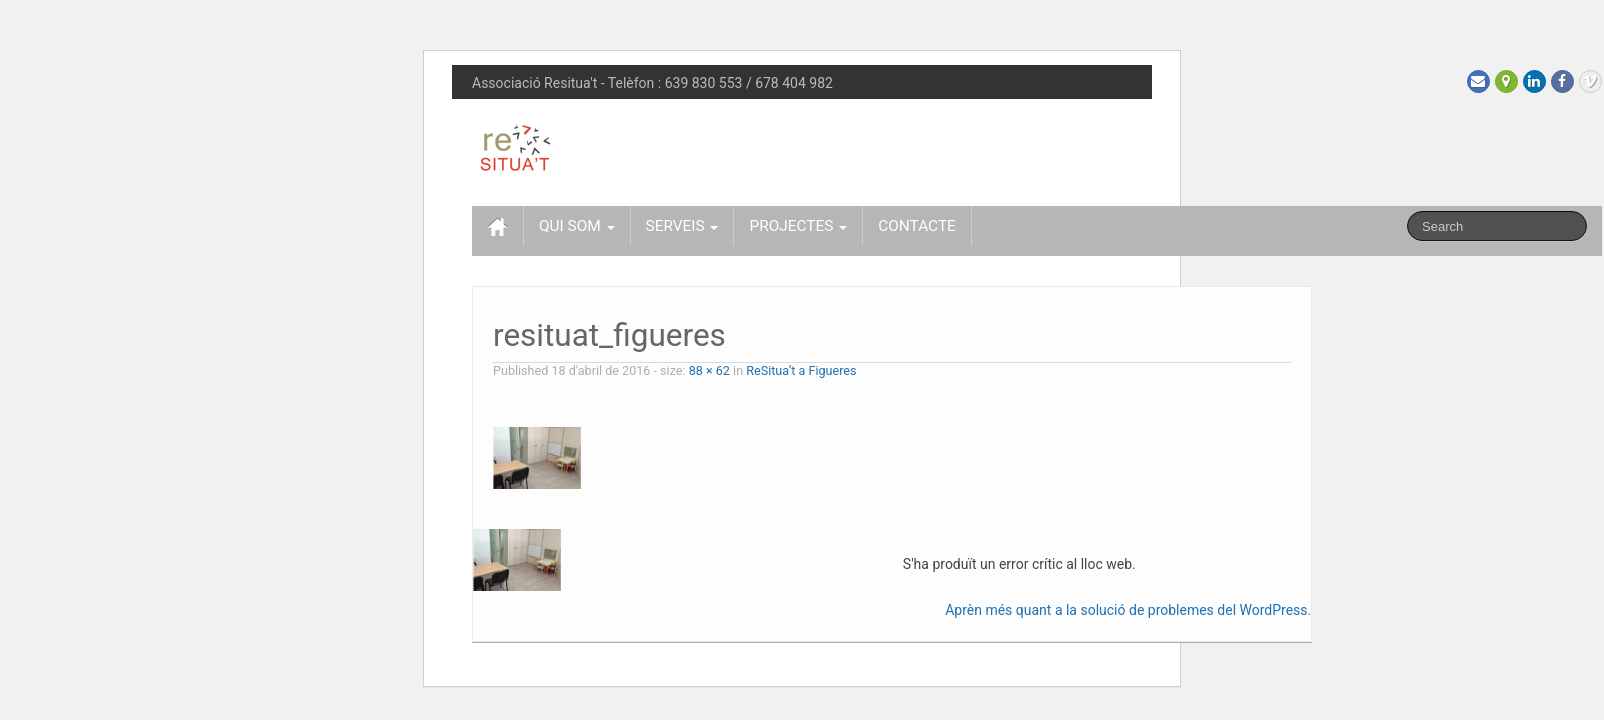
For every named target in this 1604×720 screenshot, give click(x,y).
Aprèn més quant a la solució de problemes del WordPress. (1128, 610)
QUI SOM (577, 226)
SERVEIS (682, 226)
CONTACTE (917, 226)
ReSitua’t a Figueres (801, 370)
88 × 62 (709, 370)
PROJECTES (798, 226)
